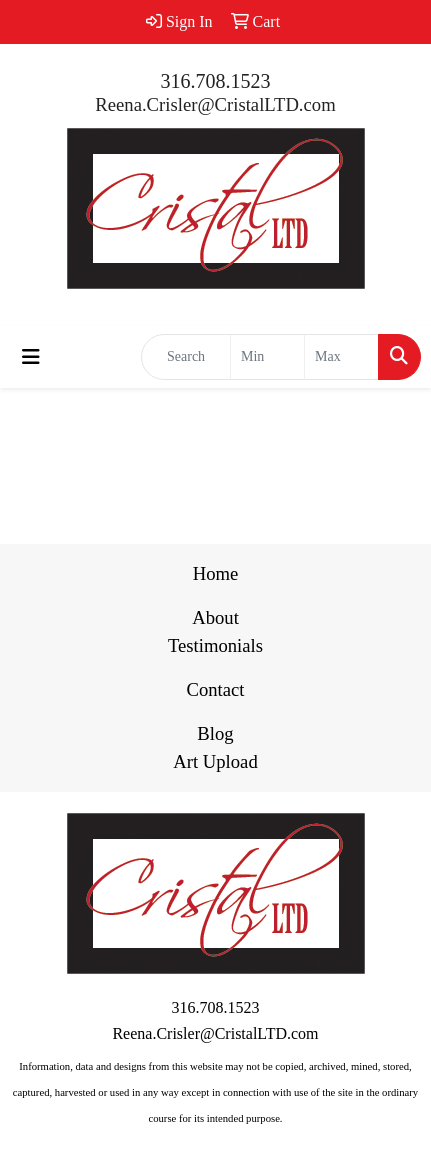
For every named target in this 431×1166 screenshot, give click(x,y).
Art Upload (215, 761)
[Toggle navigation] (31, 357)
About (215, 617)
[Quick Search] (186, 357)
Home (216, 573)
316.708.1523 (216, 81)
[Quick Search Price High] (341, 357)
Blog (215, 733)
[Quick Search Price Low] (267, 357)
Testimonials (215, 645)
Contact (215, 689)
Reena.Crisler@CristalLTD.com (215, 104)
